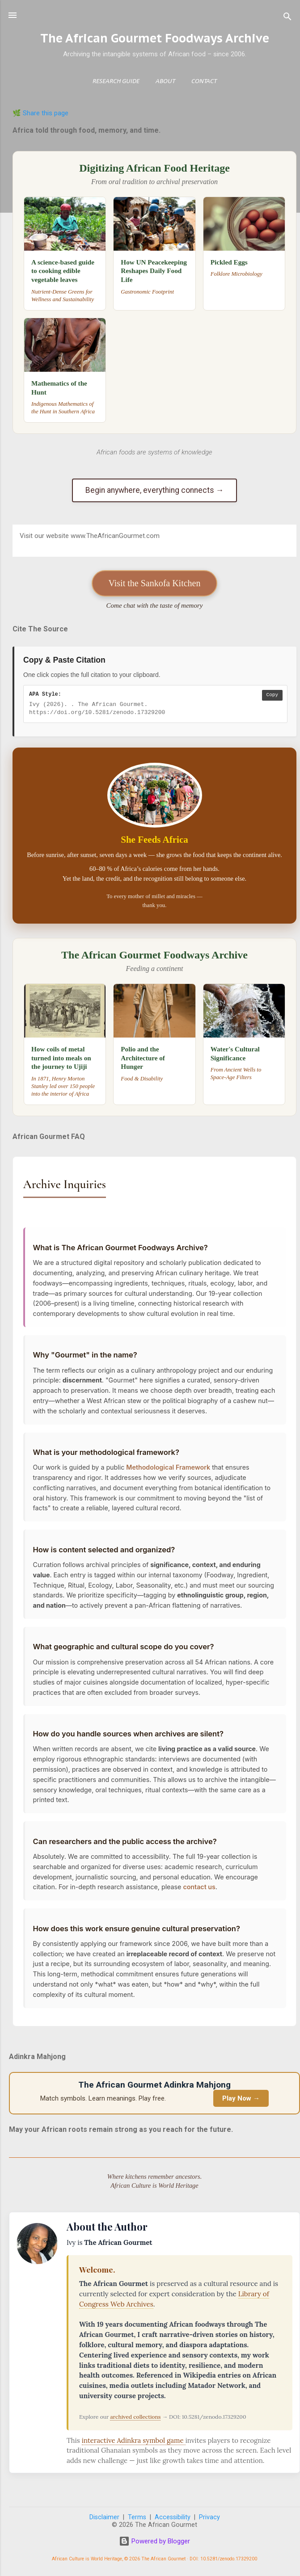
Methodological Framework (168, 1467)
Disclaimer (104, 2517)
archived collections (135, 2416)
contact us (199, 1887)
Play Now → (241, 2098)
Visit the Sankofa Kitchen (155, 583)
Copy (272, 695)
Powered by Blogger (154, 2541)
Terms (137, 2517)
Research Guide (116, 81)
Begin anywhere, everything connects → (154, 490)
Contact (204, 81)
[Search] (287, 18)
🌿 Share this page (40, 113)
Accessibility (172, 2517)
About (165, 81)
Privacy (209, 2517)
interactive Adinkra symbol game (134, 2440)
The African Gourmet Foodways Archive (154, 38)
